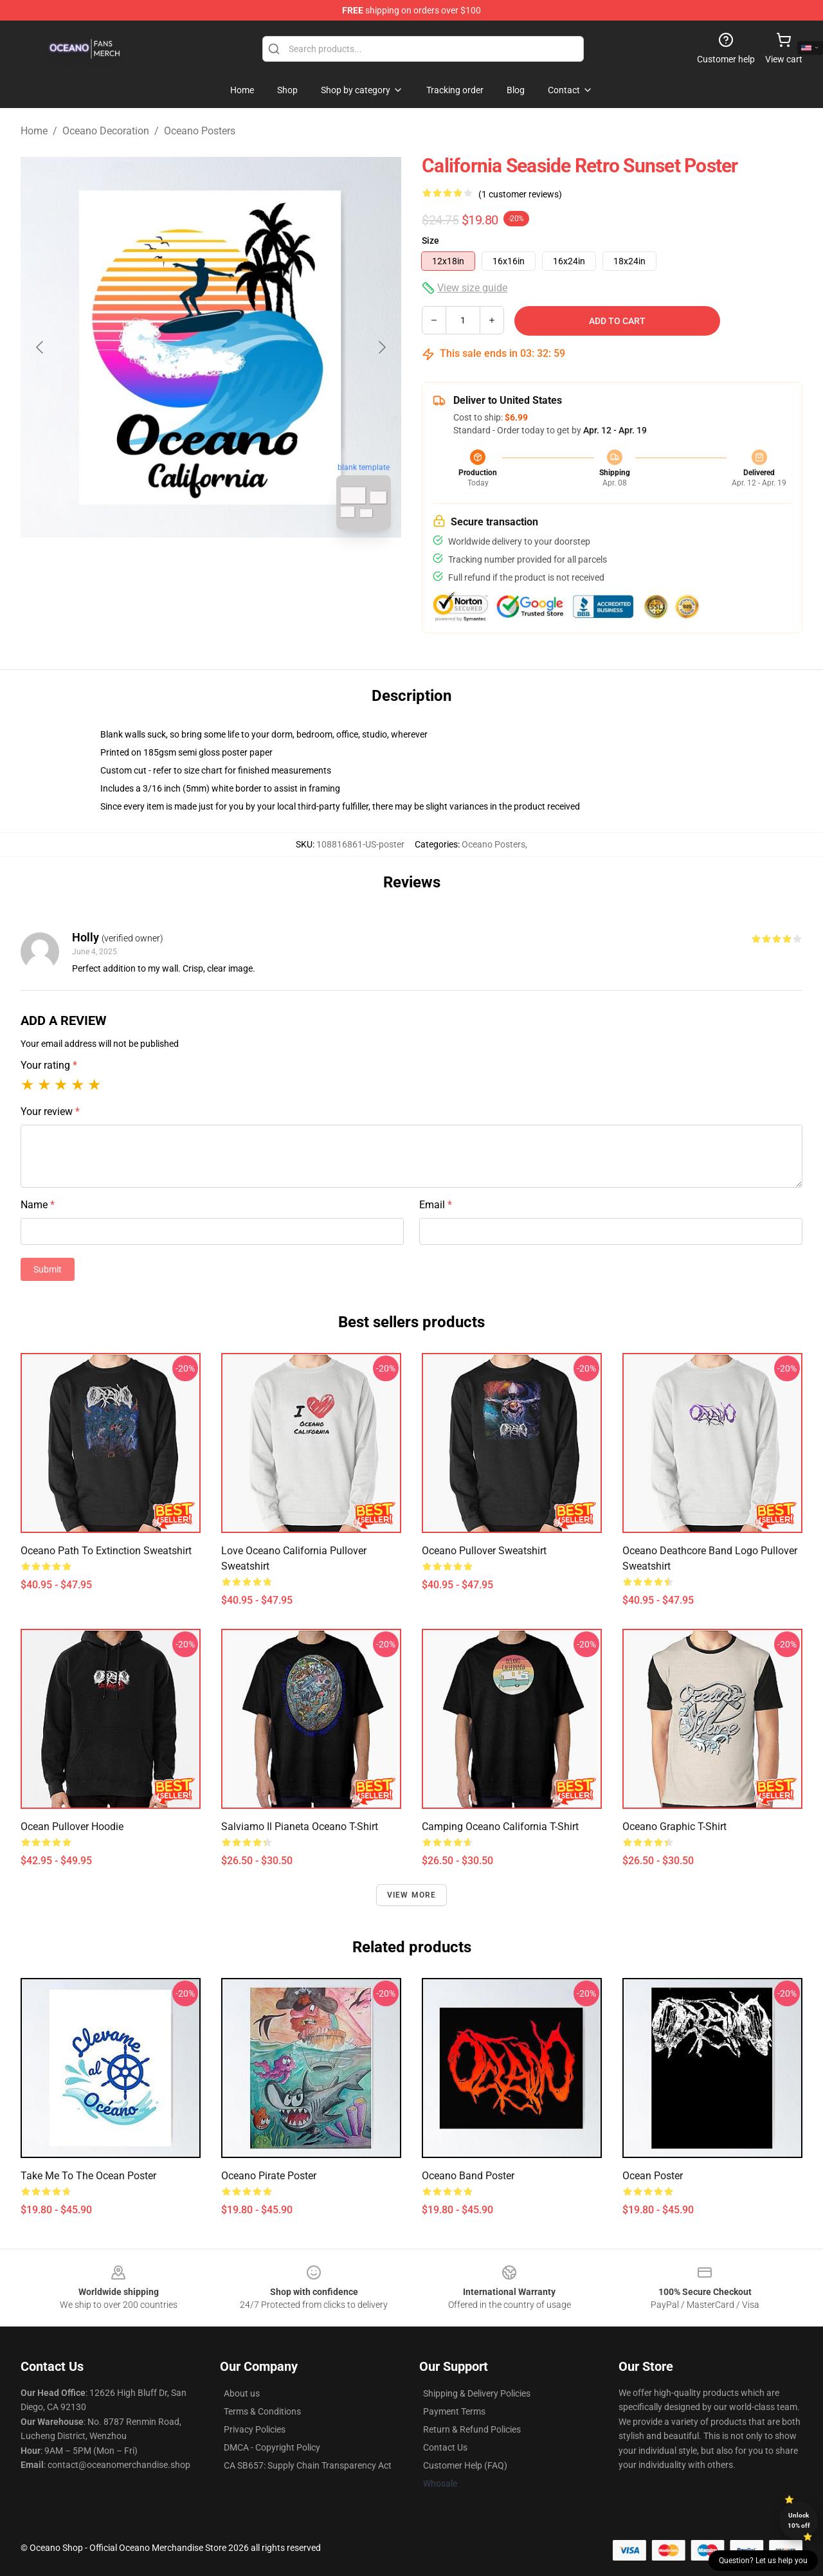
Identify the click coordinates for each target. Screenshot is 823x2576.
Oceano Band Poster (468, 2176)
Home (34, 131)
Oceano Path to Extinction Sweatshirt (106, 1551)
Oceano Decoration (105, 131)
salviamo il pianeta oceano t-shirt (299, 1826)
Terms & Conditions (262, 2411)
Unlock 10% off (799, 2520)
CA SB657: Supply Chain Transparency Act (308, 2465)
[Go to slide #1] (177, 568)
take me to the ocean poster (88, 2176)
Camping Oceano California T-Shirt (500, 1826)
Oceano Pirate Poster (268, 2176)
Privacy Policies (254, 2429)
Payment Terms (454, 2411)
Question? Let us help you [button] (763, 2560)
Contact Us (445, 2447)
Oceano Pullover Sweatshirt (484, 1551)
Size (430, 240)
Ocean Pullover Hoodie (72, 1826)
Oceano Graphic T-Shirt (674, 1826)
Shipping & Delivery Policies (476, 2393)
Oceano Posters (199, 131)
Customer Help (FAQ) (465, 2465)
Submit (47, 1269)
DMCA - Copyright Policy (272, 2447)
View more (412, 1895)
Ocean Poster (652, 2176)
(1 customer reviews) (520, 194)
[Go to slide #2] (244, 568)
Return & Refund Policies (472, 2429)
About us (242, 2393)
